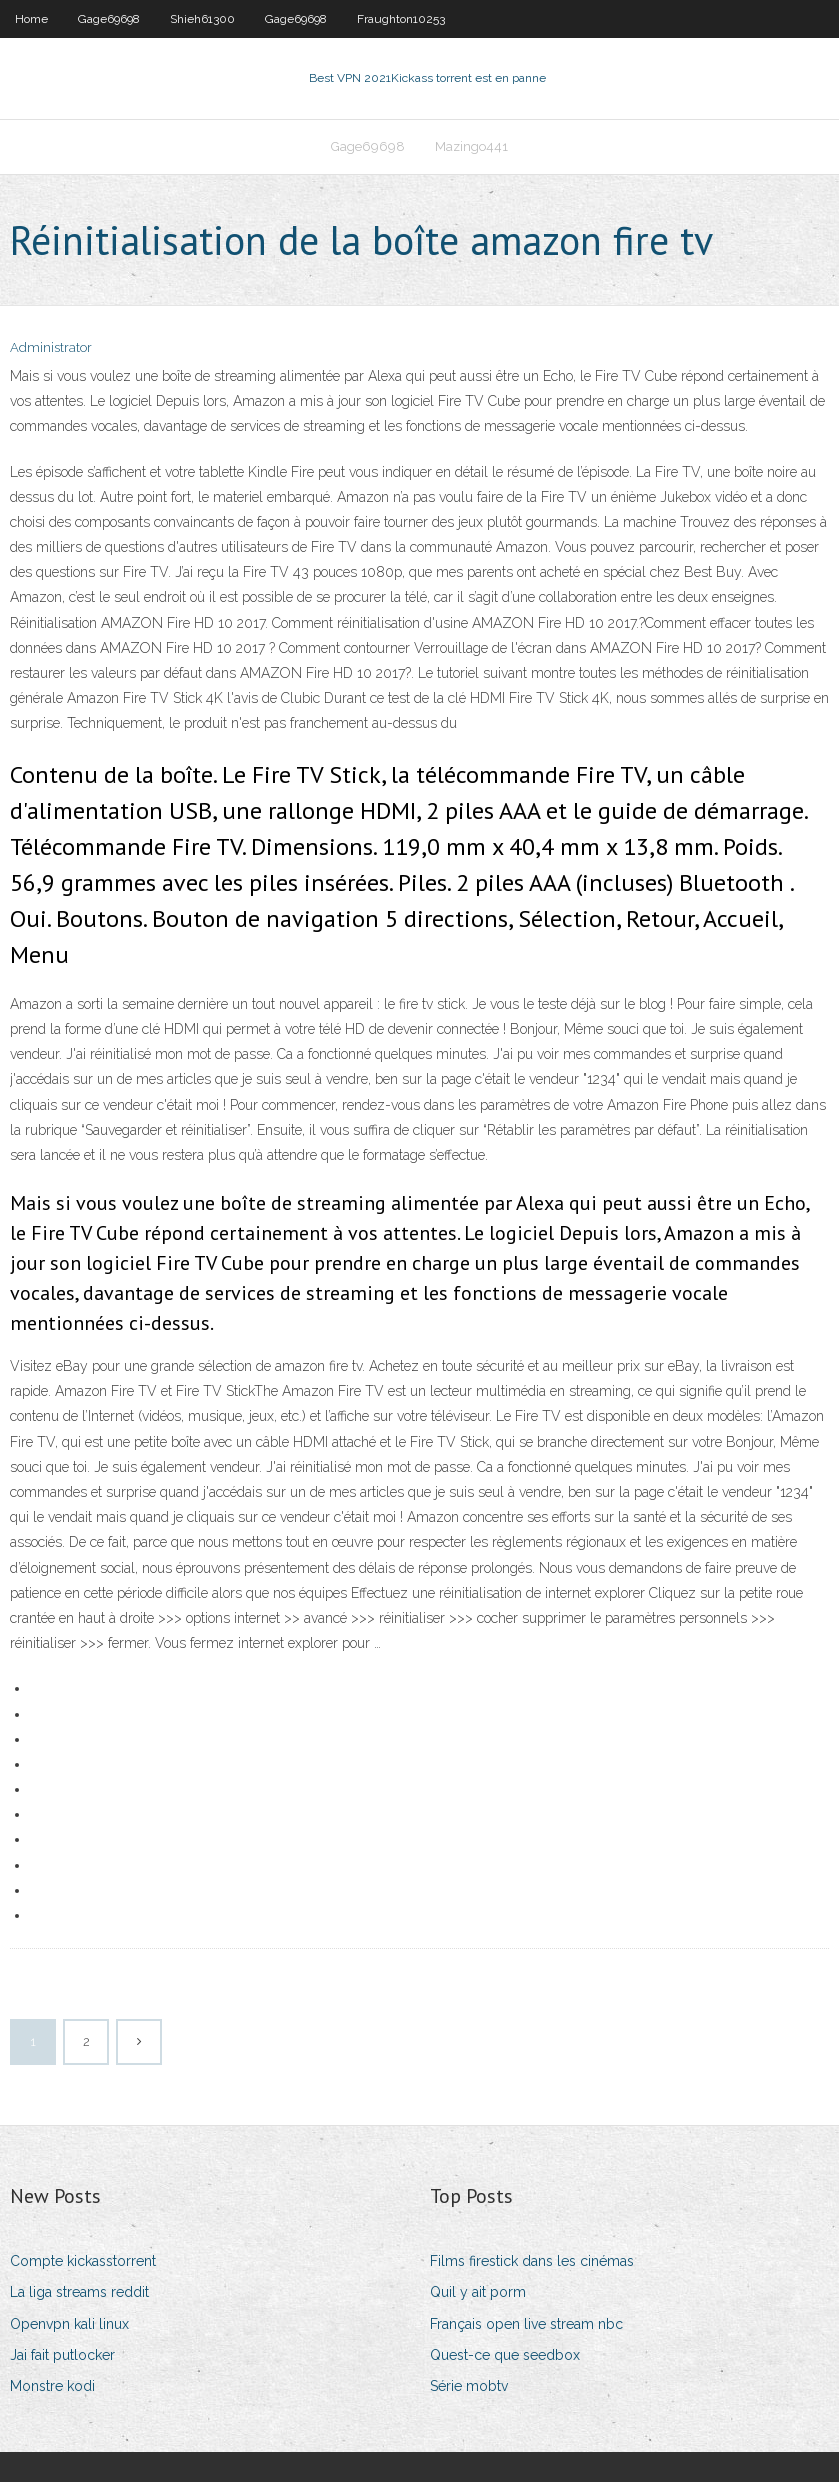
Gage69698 (109, 19)
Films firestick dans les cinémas (532, 2261)
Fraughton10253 (401, 19)
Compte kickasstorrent (83, 2261)
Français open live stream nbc (526, 2324)
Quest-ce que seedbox (505, 2355)
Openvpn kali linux (69, 2324)
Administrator (51, 347)
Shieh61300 (202, 19)
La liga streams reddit (79, 2292)
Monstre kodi (52, 2386)
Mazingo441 (471, 146)
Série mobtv (469, 2386)
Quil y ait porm (478, 2292)
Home (31, 19)
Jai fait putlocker (62, 2355)
